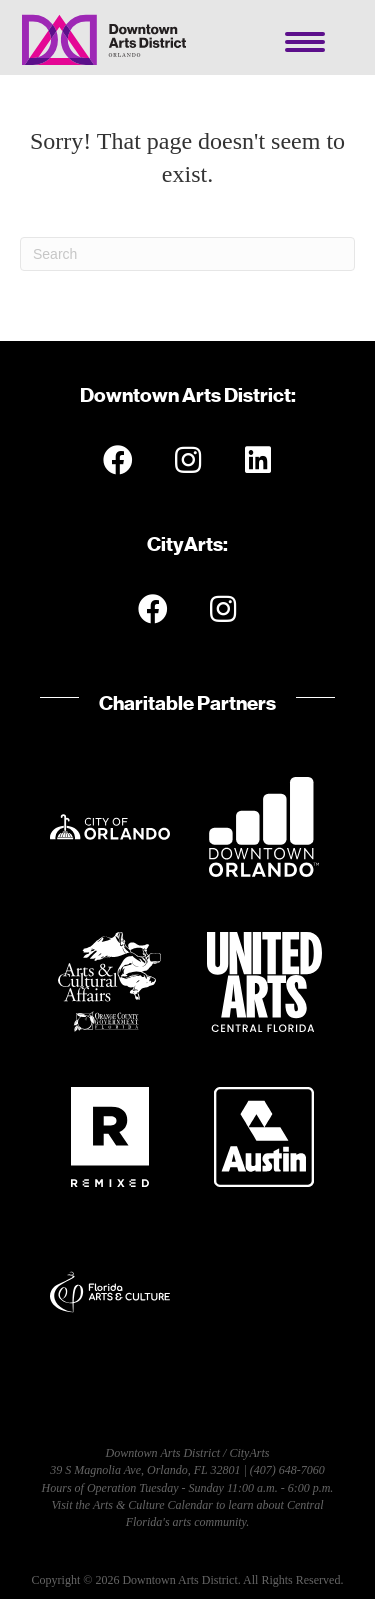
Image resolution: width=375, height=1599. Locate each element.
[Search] (187, 254)
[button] (118, 460)
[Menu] (305, 42)
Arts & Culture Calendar (153, 1505)
